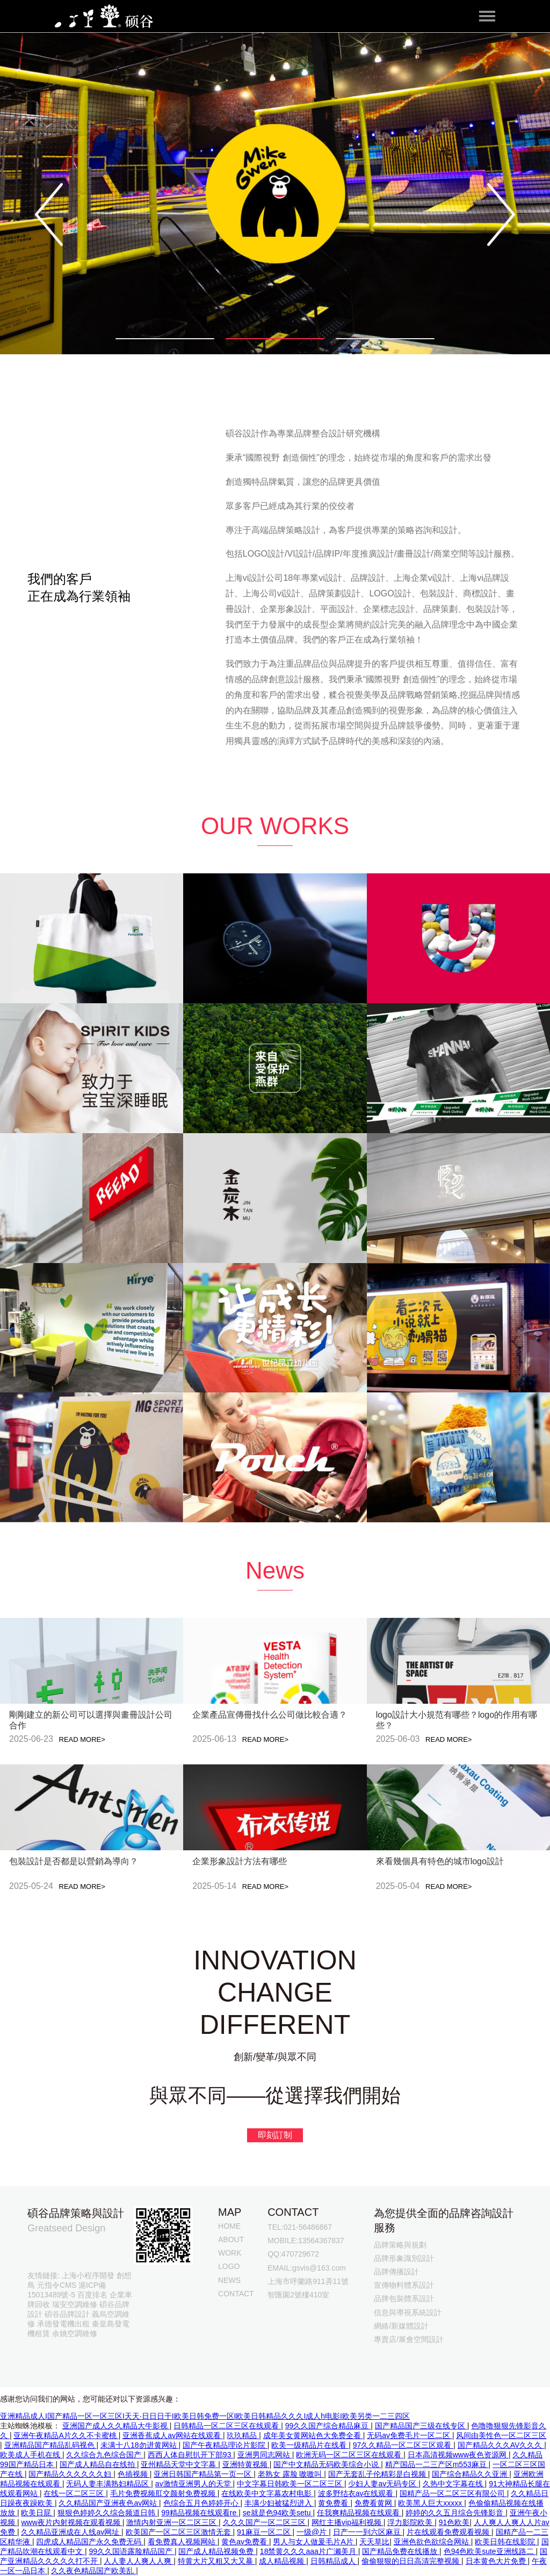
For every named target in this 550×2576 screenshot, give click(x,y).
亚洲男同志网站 (264, 2454)
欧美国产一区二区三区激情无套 (179, 2532)
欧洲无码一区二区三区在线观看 (349, 2454)
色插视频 (134, 2474)
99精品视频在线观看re (199, 2512)
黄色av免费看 (245, 2541)
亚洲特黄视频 (246, 2464)
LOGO (229, 2266)
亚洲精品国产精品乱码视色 (50, 2445)
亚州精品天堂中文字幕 (179, 2464)
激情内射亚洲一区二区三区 (172, 2522)
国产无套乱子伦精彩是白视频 (378, 2474)
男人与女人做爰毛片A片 (314, 2541)
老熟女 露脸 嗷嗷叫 (291, 2474)
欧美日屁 (37, 2512)
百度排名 (92, 2294)
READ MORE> (82, 1739)
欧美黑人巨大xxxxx (431, 2503)
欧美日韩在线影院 (506, 2541)
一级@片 (312, 2532)
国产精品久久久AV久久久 (501, 2445)
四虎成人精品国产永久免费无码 (89, 2541)
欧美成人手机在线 (31, 2454)
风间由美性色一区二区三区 (501, 2435)
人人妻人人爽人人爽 (138, 2561)
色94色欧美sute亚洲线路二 (490, 2551)
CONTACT (236, 2293)
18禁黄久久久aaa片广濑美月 (309, 2551)
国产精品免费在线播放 (400, 2551)
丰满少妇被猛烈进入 (279, 2503)
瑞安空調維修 (74, 2304)
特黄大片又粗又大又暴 (216, 2561)
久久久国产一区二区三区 (265, 2522)
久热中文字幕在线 (454, 2483)
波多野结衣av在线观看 (357, 2493)
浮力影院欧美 (411, 2522)
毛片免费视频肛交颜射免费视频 (164, 2493)
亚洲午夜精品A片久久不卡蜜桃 (65, 2435)
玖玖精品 (243, 2435)
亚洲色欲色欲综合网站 (432, 2541)
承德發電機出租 (63, 2323)
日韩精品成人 (334, 2561)
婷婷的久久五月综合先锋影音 (455, 2512)
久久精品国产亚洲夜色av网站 (109, 2503)
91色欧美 (454, 2522)
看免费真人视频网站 (183, 2541)
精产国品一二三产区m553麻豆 (437, 2464)
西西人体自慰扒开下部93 (190, 2454)
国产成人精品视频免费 (217, 2551)
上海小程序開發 (88, 2275)
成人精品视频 (282, 2561)
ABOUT (231, 2239)
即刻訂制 (275, 2135)
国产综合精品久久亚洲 (470, 2474)
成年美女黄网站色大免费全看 (313, 2435)
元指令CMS (56, 2285)
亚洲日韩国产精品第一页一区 (204, 2474)
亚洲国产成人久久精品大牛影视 (116, 2425)
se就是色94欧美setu (278, 2512)
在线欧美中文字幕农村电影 (267, 2493)
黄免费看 (334, 2503)
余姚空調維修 (74, 2333)
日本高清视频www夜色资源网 (458, 2454)
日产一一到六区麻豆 (368, 2532)
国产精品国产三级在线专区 (421, 2425)
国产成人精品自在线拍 (98, 2464)
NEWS (229, 2280)
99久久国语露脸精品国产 (131, 2551)
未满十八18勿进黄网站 (139, 2445)
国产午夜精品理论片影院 (225, 2445)
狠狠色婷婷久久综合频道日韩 (107, 2512)
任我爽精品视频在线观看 (359, 2512)
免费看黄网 (374, 2503)
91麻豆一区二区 (264, 2532)
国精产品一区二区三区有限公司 (453, 2493)
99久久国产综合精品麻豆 (328, 2425)
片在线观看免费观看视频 (449, 2532)
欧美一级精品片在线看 (310, 2445)
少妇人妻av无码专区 (383, 2483)
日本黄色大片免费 (497, 2561)
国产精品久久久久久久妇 (70, 2474)
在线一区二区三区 (75, 2493)
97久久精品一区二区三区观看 (403, 2445)
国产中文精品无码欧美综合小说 (327, 2464)
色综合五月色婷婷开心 (202, 2503)
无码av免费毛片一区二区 (409, 2435)
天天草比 (374, 2541)
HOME (229, 2226)
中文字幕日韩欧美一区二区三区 (290, 2483)
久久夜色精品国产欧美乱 (93, 2570)
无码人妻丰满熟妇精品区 (108, 2483)
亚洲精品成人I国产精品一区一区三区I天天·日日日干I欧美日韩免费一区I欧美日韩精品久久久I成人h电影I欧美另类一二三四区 (205, 2416)
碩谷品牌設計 (67, 2314)
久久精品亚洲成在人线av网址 (71, 2532)
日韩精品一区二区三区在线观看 (227, 2425)
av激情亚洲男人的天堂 (194, 2483)
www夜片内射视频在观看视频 (71, 2522)
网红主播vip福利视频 (347, 2522)
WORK (230, 2253)
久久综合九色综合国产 (104, 2454)
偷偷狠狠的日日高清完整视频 (411, 2561)
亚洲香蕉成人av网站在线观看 (172, 2435)
